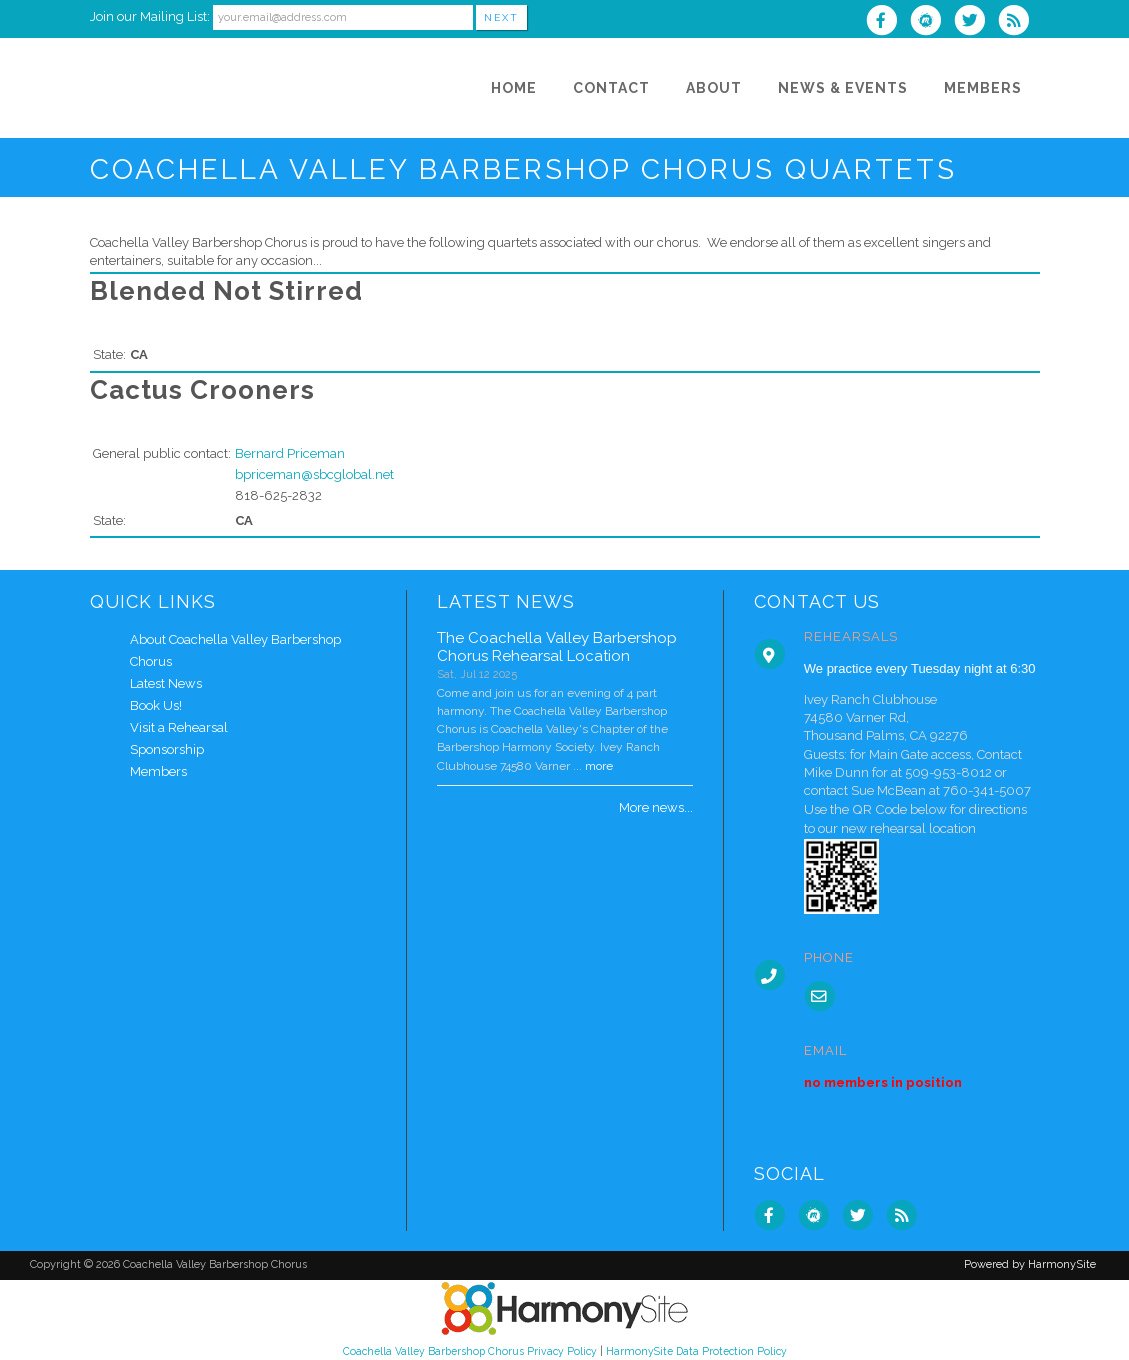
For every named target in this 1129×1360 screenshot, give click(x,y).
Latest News (166, 683)
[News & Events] (843, 88)
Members (158, 771)
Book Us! (156, 705)
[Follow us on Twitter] (976, 22)
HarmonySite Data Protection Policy (696, 1351)
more (599, 766)
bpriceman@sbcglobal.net (314, 474)
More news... (656, 807)
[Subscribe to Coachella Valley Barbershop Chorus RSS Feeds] (1018, 22)
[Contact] (611, 88)
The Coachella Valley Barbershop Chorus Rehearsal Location (557, 647)
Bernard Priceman (290, 453)
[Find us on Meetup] (932, 22)
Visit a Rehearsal (179, 727)
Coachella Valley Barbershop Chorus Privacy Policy (470, 1351)
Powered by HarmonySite (1030, 1264)
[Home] (514, 88)
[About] (714, 88)
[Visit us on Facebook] (888, 22)
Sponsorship (167, 749)
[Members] (983, 88)
